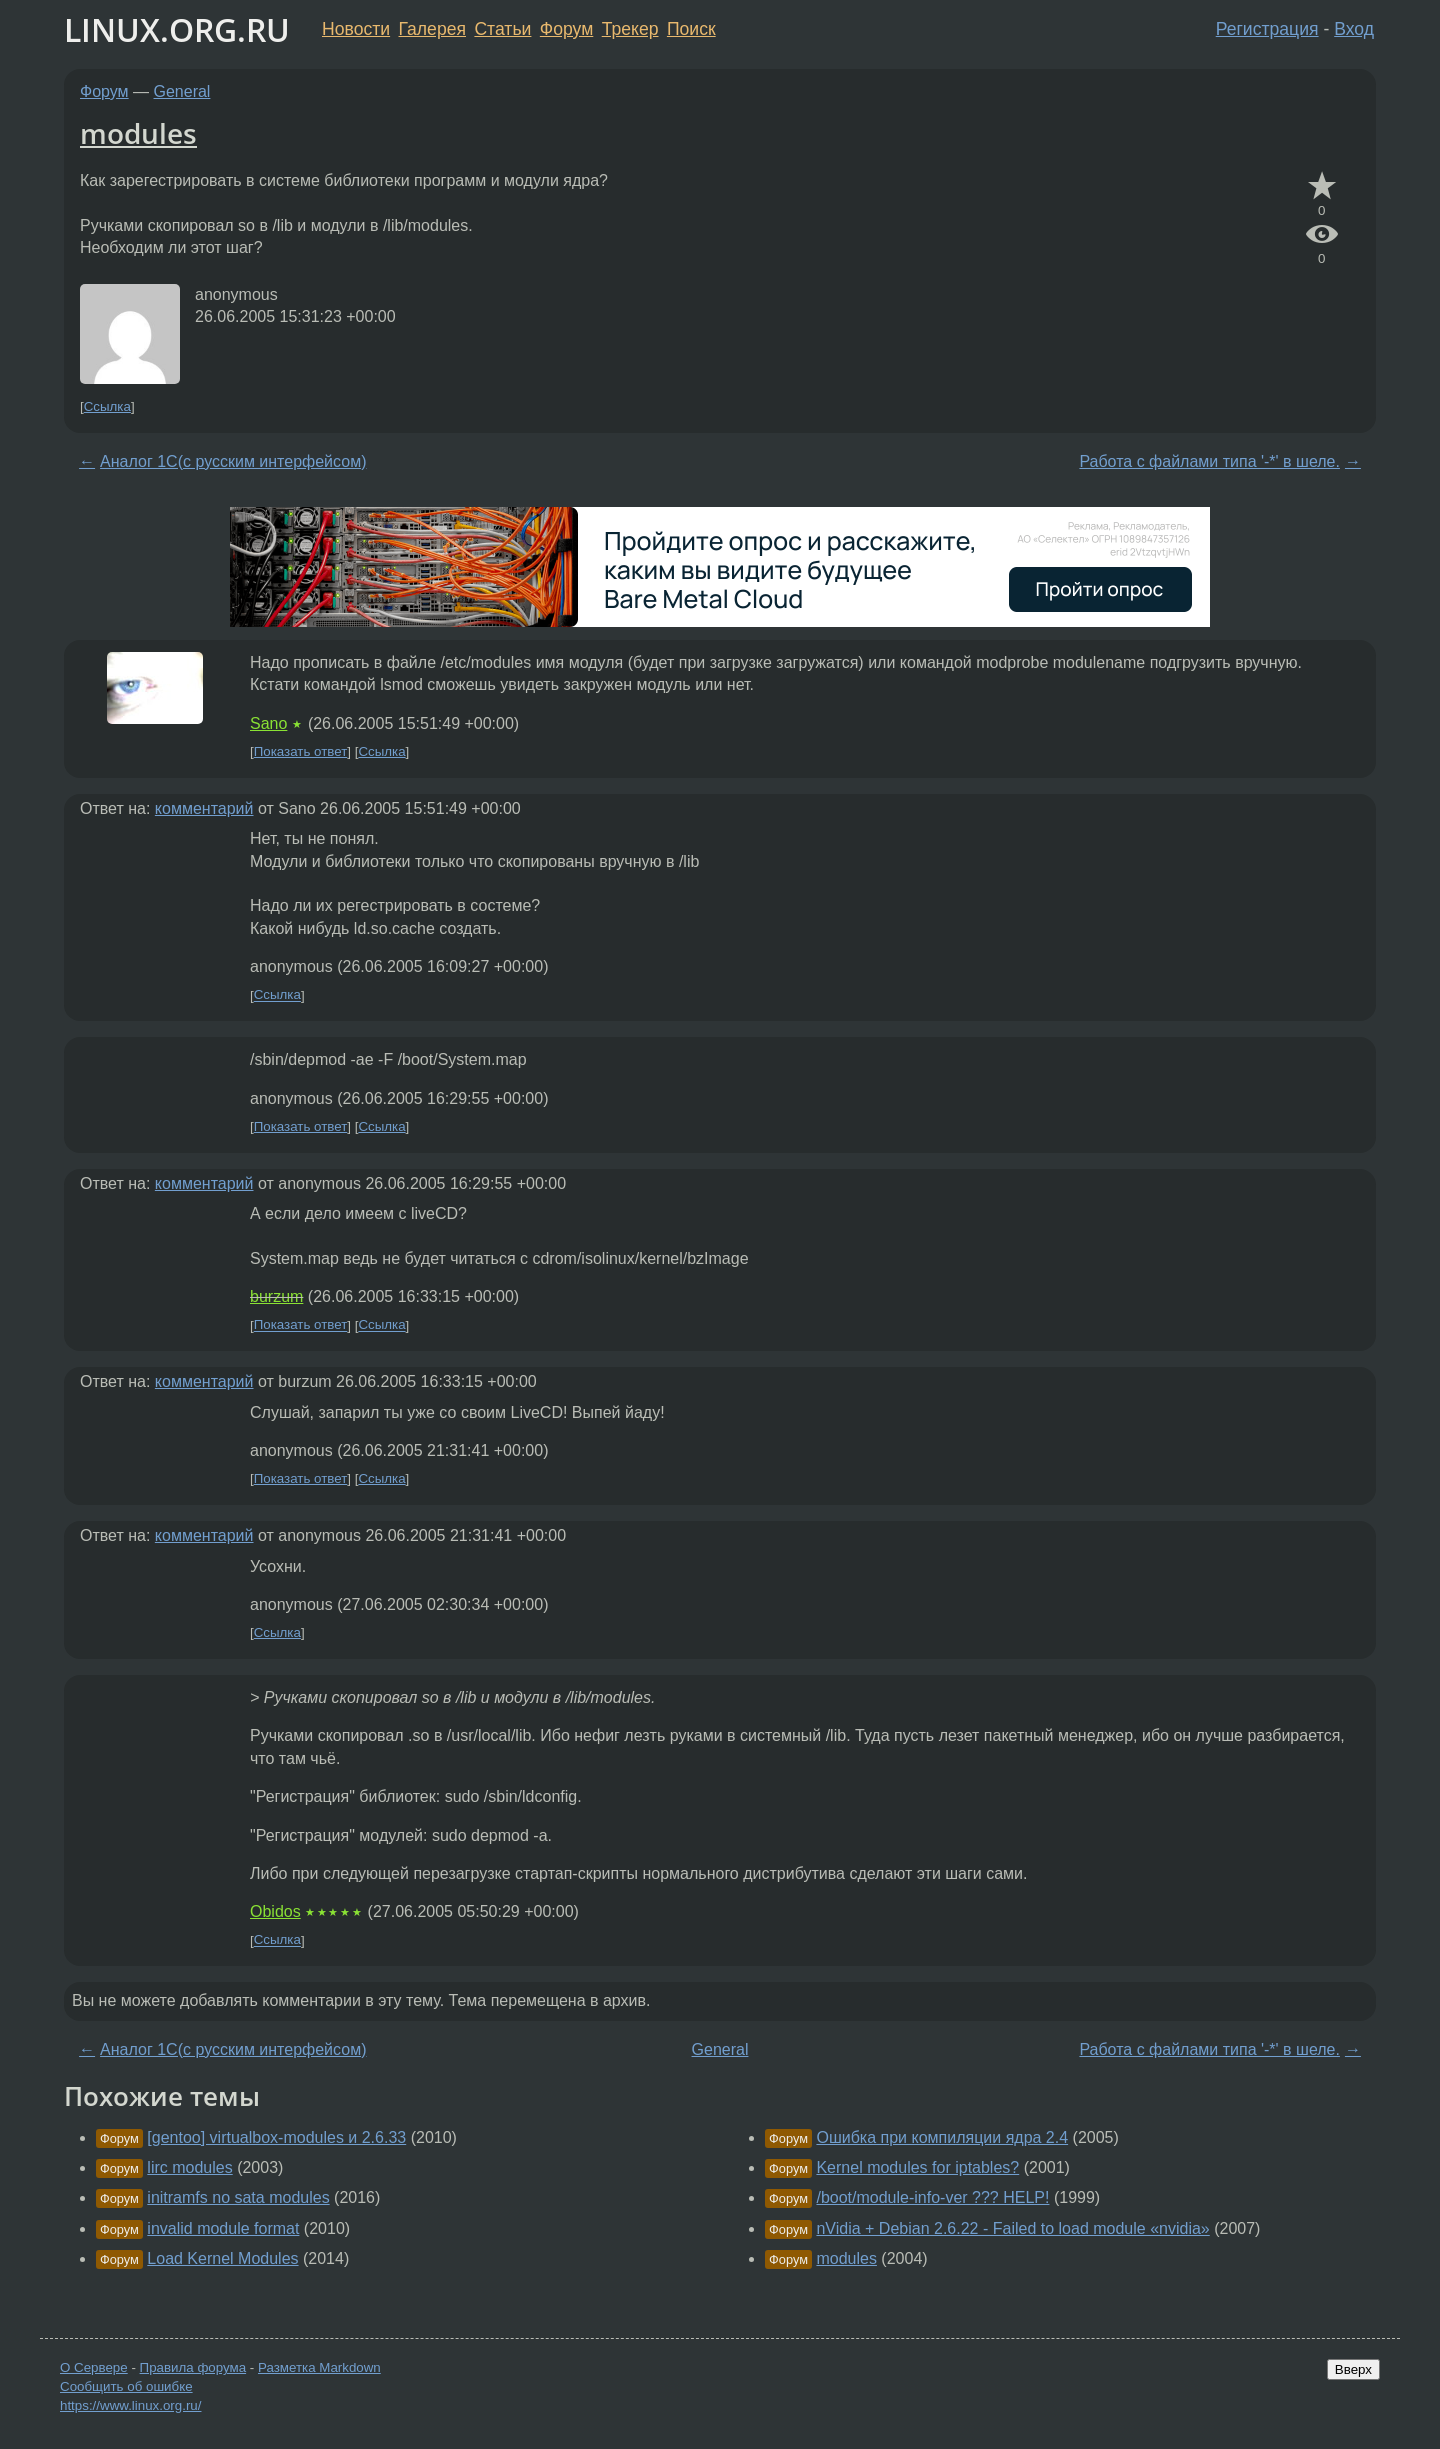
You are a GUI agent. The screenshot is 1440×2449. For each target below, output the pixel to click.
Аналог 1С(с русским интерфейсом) (233, 461)
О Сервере (94, 2367)
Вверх (1353, 2369)
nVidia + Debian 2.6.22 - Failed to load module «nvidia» (1012, 2228)
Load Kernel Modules (222, 2258)
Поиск (691, 29)
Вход (1354, 29)
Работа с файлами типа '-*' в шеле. (1209, 461)
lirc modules (189, 2167)
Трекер (630, 29)
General (182, 91)
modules (138, 133)
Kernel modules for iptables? (917, 2167)
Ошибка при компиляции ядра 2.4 (942, 2137)
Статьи (502, 29)
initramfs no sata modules (238, 2197)
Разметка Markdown (319, 2367)
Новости (356, 29)
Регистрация (1267, 29)
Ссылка (107, 406)
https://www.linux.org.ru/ (130, 2405)
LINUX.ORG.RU (177, 29)
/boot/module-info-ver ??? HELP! (932, 2197)
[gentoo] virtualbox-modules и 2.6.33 (276, 2137)
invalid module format (223, 2228)
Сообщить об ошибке (126, 2386)
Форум (566, 29)
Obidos (275, 1911)
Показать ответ (301, 751)
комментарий (204, 808)
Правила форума (193, 2367)
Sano (268, 723)
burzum (276, 1296)
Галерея (432, 29)
